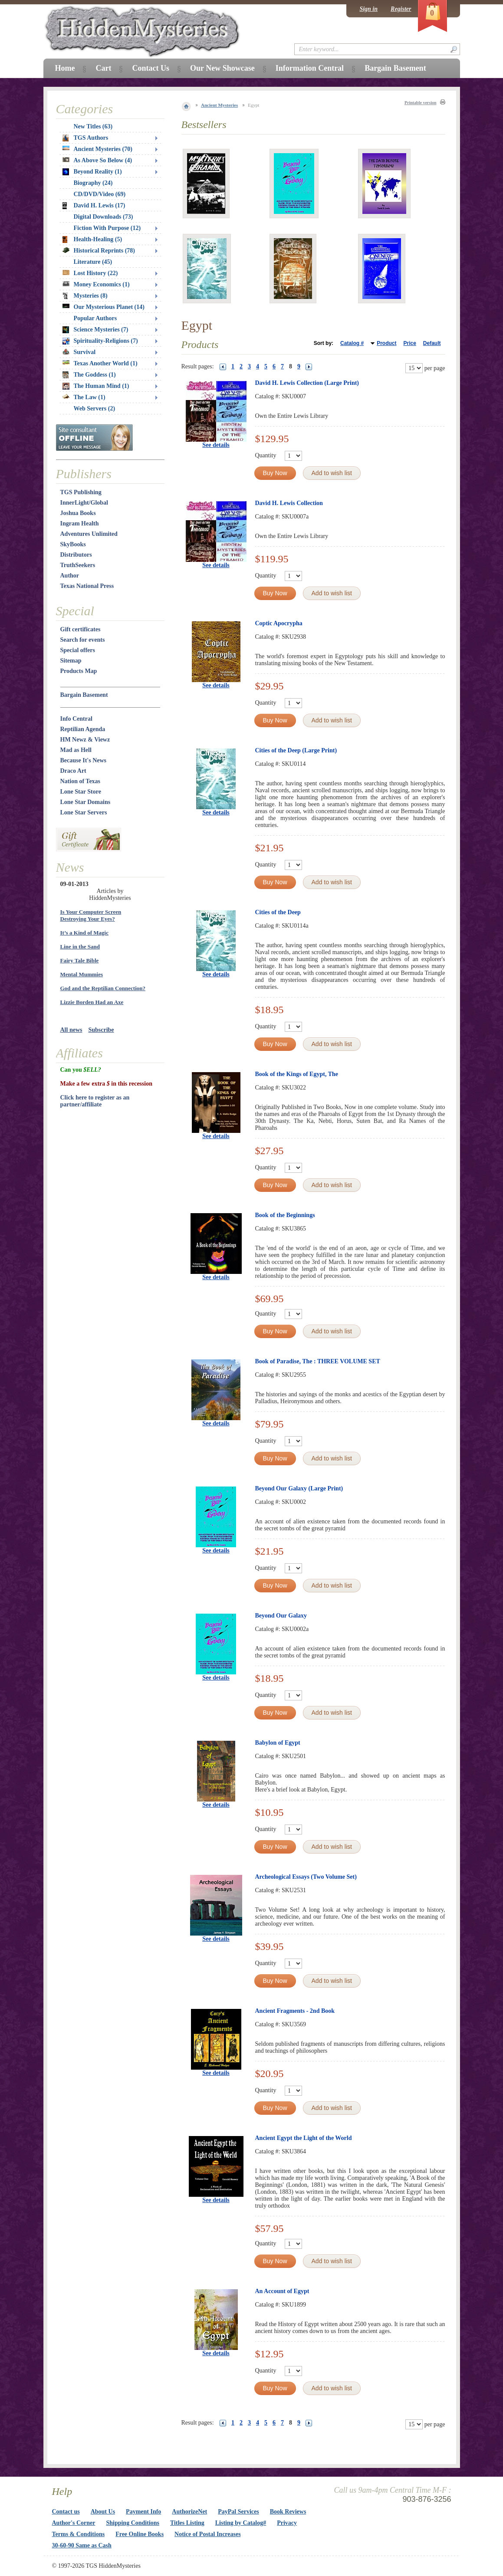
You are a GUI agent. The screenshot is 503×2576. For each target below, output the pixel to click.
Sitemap (71, 660)
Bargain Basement (84, 695)
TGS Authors (85, 138)
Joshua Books (78, 513)
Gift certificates (80, 629)
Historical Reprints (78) (98, 250)
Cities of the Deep (278, 912)
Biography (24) (93, 183)
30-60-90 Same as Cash (82, 2545)
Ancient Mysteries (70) (97, 149)
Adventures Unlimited (89, 534)
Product (386, 343)
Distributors (76, 554)
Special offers (77, 650)
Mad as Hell (76, 750)
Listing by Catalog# (240, 2523)
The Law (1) (83, 397)
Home (65, 68)
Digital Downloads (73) (103, 216)
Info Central (76, 718)
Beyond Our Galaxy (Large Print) (299, 1488)
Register (401, 9)
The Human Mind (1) (95, 386)
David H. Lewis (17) (93, 205)
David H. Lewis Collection (289, 503)
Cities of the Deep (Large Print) (296, 750)
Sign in (368, 9)
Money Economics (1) (96, 284)
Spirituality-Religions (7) (100, 341)
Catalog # (352, 343)
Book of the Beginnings (285, 1215)
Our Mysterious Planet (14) (103, 307)
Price (409, 343)
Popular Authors (95, 318)
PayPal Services (238, 2511)
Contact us (66, 2511)
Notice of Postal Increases (207, 2534)
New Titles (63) (93, 126)
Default (432, 343)
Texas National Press (87, 586)
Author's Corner (73, 2523)
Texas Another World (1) (100, 363)
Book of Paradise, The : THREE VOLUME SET (317, 1361)
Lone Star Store (80, 791)
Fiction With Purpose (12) (107, 228)
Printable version (420, 102)
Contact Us (150, 68)
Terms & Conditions (78, 2534)
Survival (79, 352)
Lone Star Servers (83, 812)
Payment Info (143, 2511)
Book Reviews (288, 2511)
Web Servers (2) (94, 408)
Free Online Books (139, 2534)
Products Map (78, 671)
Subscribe (101, 1030)
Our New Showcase (222, 68)
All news (71, 1030)
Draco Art (73, 771)
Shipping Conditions (132, 2523)
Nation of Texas (80, 781)
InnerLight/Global (84, 502)
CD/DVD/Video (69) (100, 194)
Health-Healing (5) (92, 239)
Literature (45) (93, 262)
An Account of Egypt (282, 2291)
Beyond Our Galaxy (281, 1615)
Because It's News (83, 760)
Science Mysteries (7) (95, 329)
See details (216, 445)
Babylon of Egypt (277, 1742)
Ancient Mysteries (219, 105)
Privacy (287, 2523)
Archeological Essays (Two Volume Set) (306, 1877)
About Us (103, 2511)
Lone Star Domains (85, 802)
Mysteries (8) (85, 295)
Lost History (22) (90, 273)
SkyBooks (73, 544)
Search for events (82, 640)
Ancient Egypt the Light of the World (303, 2138)
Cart (103, 68)
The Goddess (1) (89, 374)
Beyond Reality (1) (92, 171)
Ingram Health (79, 523)
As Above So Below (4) (97, 160)
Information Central (310, 68)
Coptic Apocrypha (278, 623)
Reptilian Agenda (82, 729)
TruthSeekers (77, 565)
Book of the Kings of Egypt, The (297, 1074)
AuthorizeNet (189, 2511)
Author (69, 575)
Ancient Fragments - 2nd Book (295, 2011)
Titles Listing (187, 2523)
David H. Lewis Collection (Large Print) (307, 383)
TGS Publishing (81, 492)
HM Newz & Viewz (85, 739)
